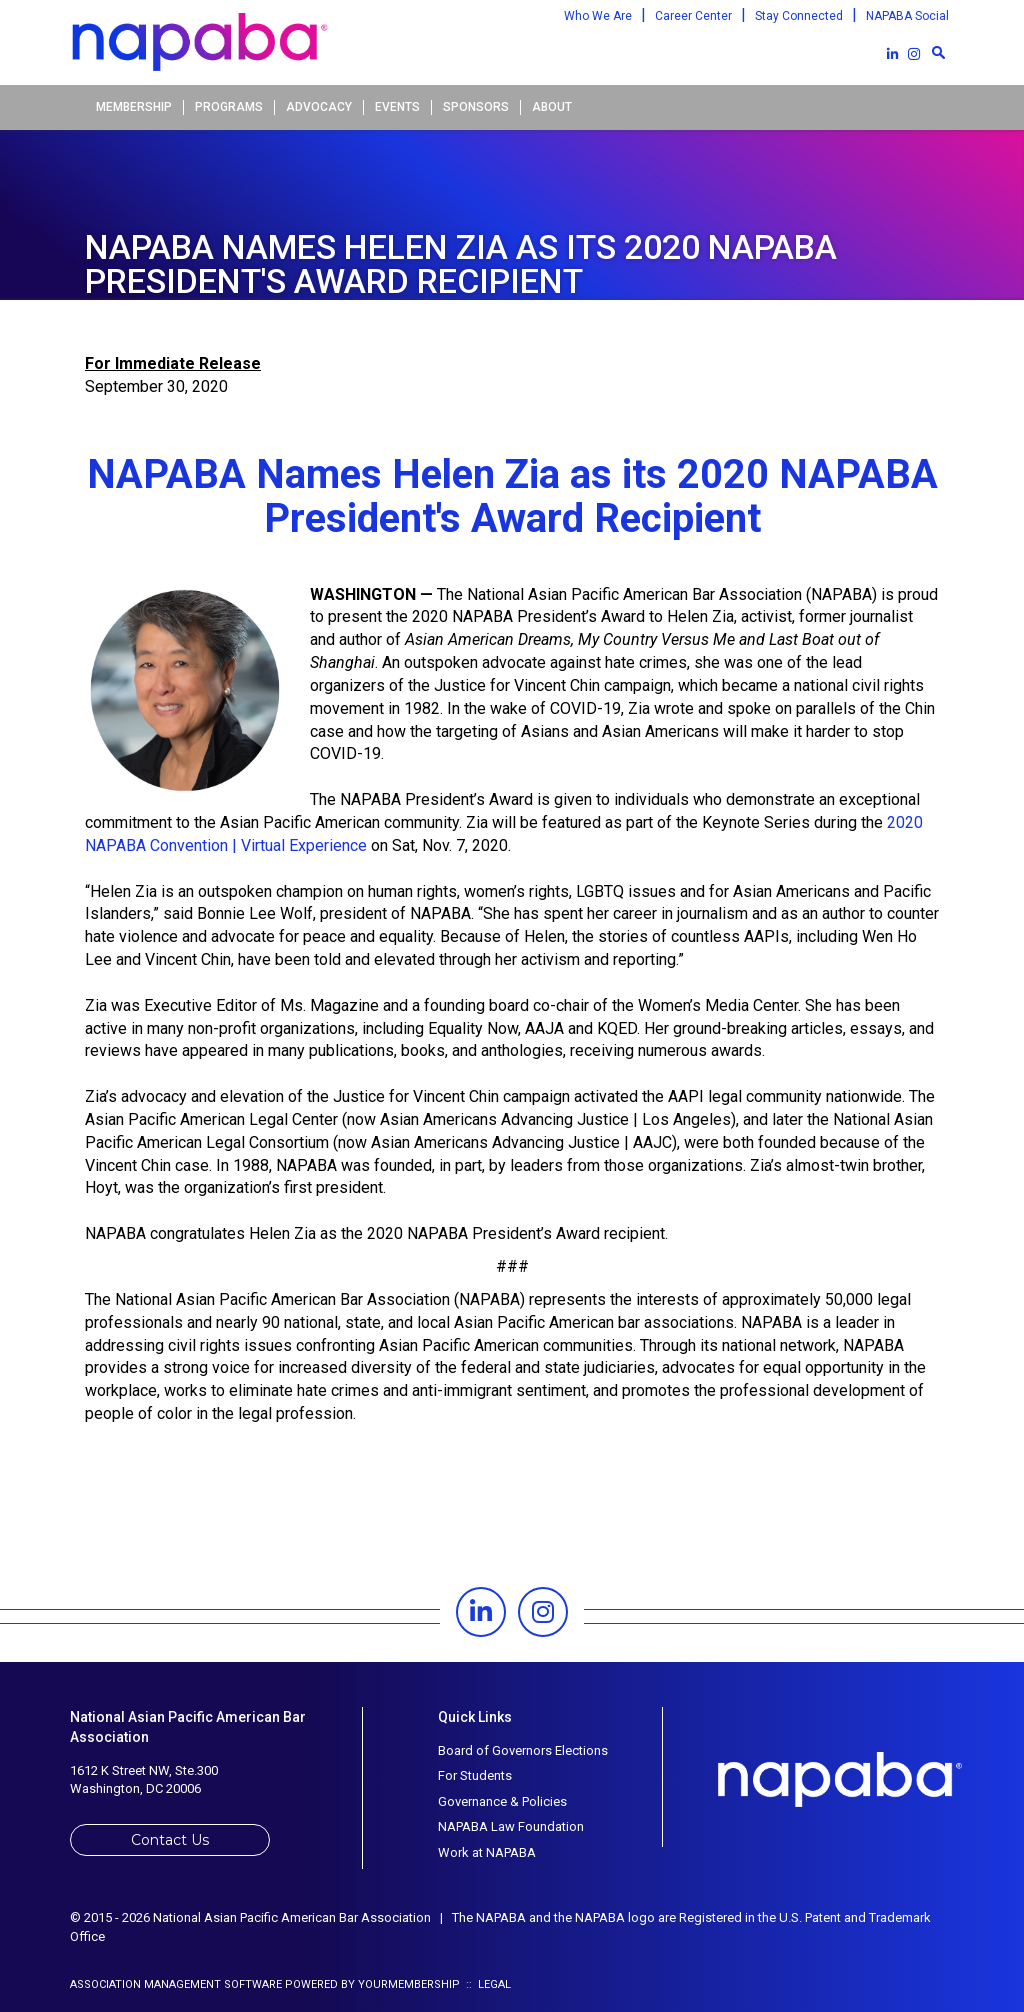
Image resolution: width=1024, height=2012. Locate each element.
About (552, 107)
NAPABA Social (907, 16)
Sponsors (476, 107)
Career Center (693, 16)
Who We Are (598, 16)
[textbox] (938, 52)
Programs (229, 107)
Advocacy (319, 107)
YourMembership (409, 1984)
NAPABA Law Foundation (511, 1826)
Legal (494, 1984)
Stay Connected (799, 16)
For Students (475, 1775)
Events (397, 107)
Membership (134, 107)
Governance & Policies (502, 1801)
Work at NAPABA (487, 1852)
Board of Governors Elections (523, 1750)
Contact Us (170, 1840)
